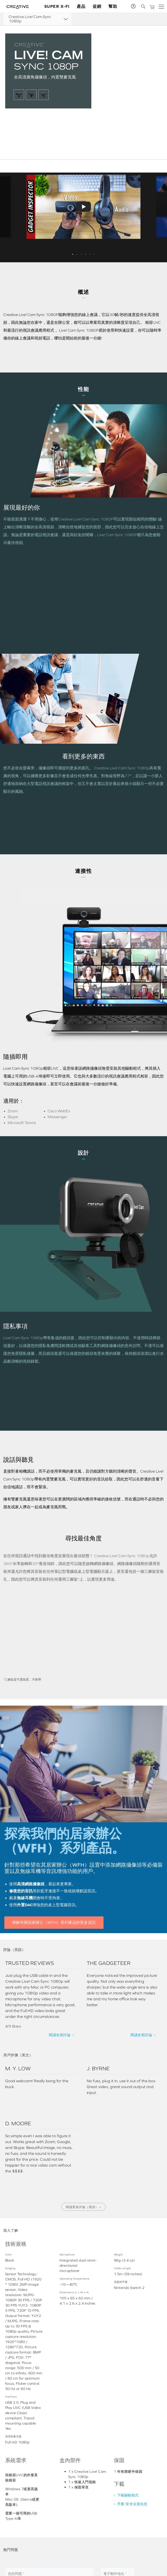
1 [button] (73, 253)
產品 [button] (81, 6)
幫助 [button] (113, 6)
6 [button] (94, 253)
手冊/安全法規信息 (132, 2504)
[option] (83, 207)
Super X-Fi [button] (57, 6)
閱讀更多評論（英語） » (83, 2207)
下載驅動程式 (128, 2495)
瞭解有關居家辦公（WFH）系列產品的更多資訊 (54, 1922)
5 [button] (90, 253)
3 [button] (81, 253)
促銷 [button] (97, 6)
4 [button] (86, 253)
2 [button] (77, 253)
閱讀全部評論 (59, 2035)
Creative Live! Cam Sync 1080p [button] (40, 19)
